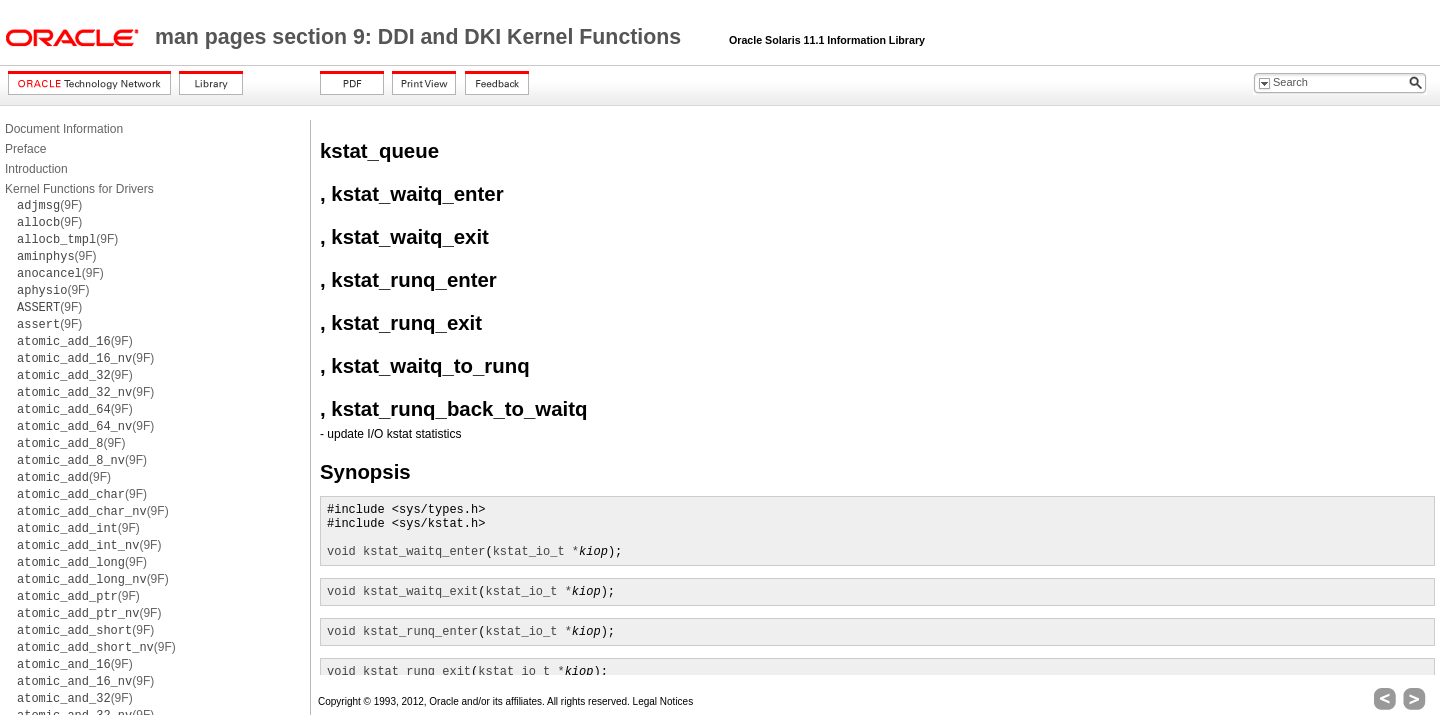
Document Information (64, 129)
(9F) (49, 205)
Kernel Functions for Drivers (79, 189)
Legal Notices (663, 701)
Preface (25, 149)
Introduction (36, 169)
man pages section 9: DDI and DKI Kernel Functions (421, 37)
